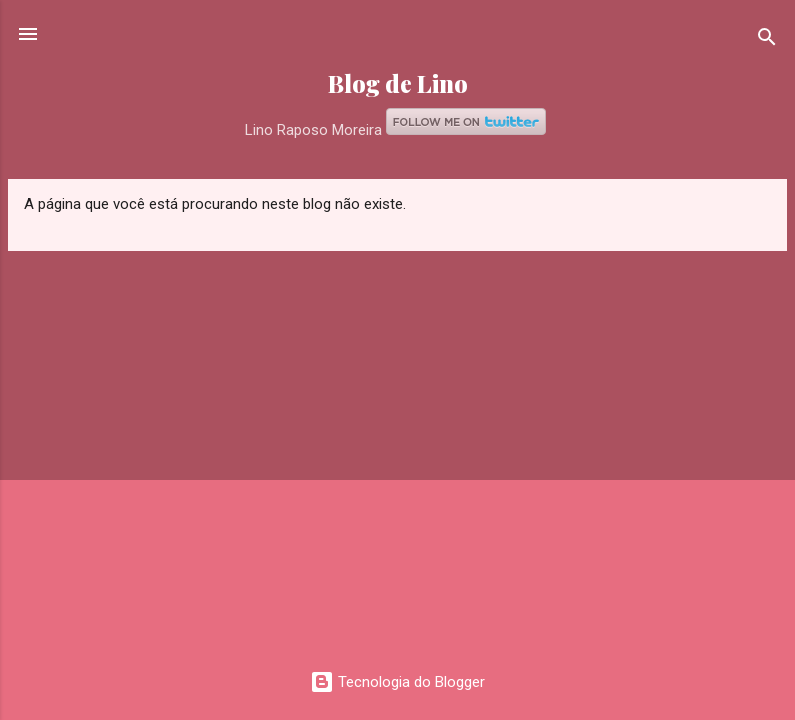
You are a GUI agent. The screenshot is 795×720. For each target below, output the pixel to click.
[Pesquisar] (767, 40)
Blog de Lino (398, 83)
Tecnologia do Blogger (397, 682)
